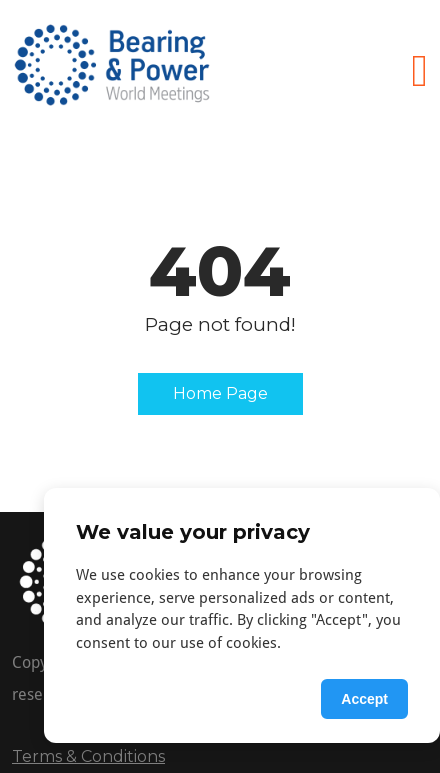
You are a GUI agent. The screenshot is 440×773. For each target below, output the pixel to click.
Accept (364, 699)
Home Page (220, 393)
